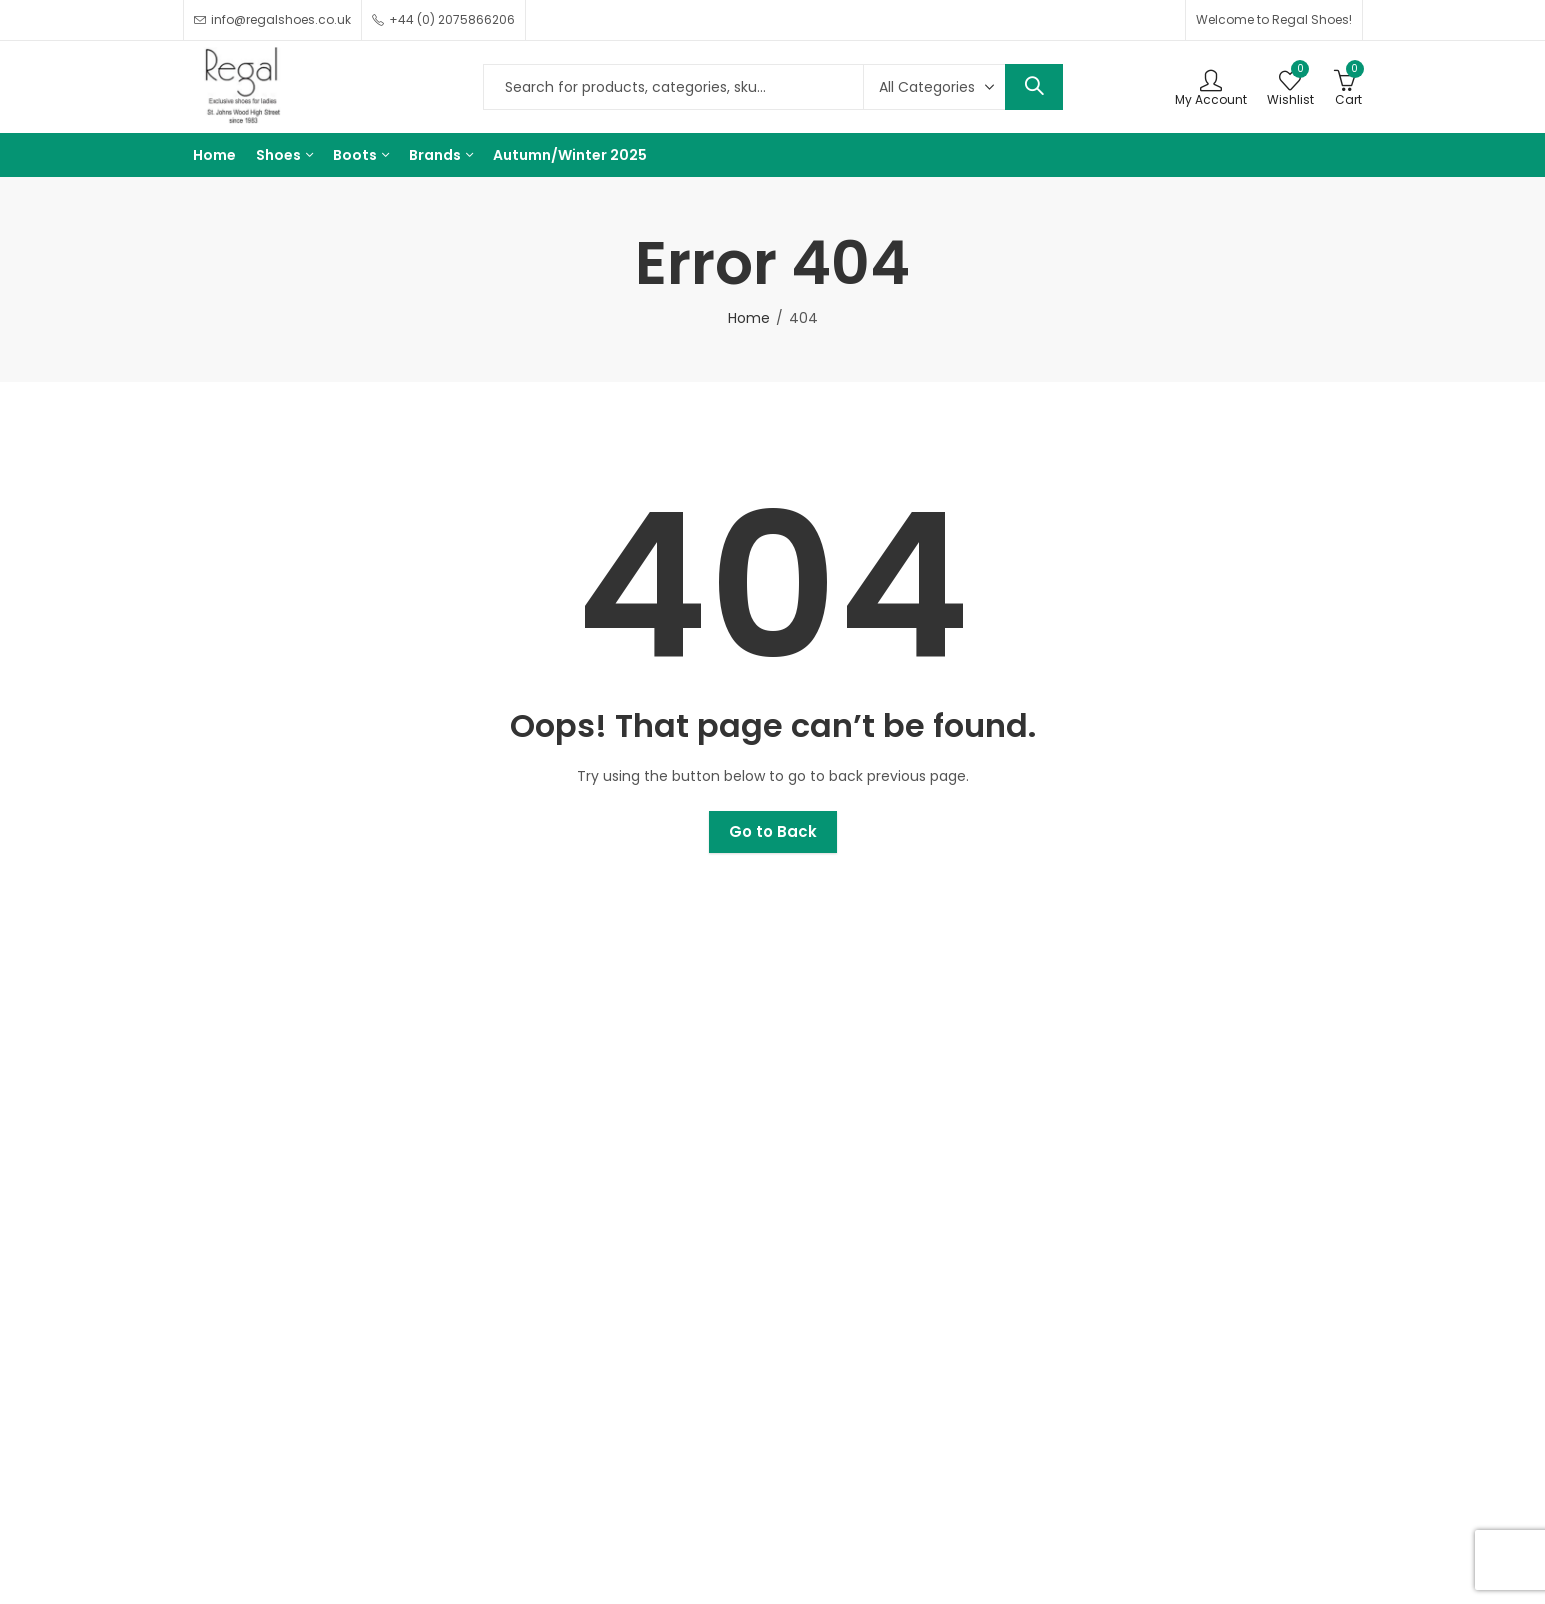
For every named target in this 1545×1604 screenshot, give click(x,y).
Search (1034, 87)
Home (749, 318)
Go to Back (773, 831)
